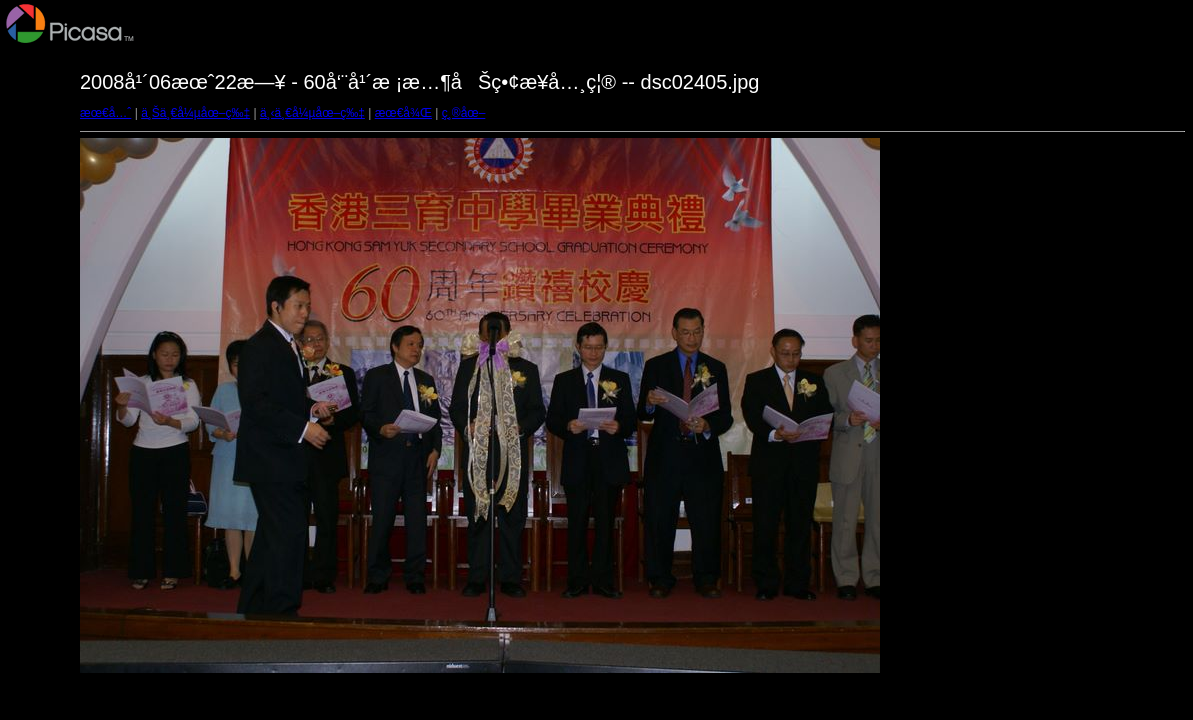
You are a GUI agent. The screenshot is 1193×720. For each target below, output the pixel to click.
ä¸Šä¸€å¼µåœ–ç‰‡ (195, 113)
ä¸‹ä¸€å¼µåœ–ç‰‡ (312, 113)
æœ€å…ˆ (105, 113)
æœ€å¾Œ (403, 113)
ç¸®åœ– (464, 113)
